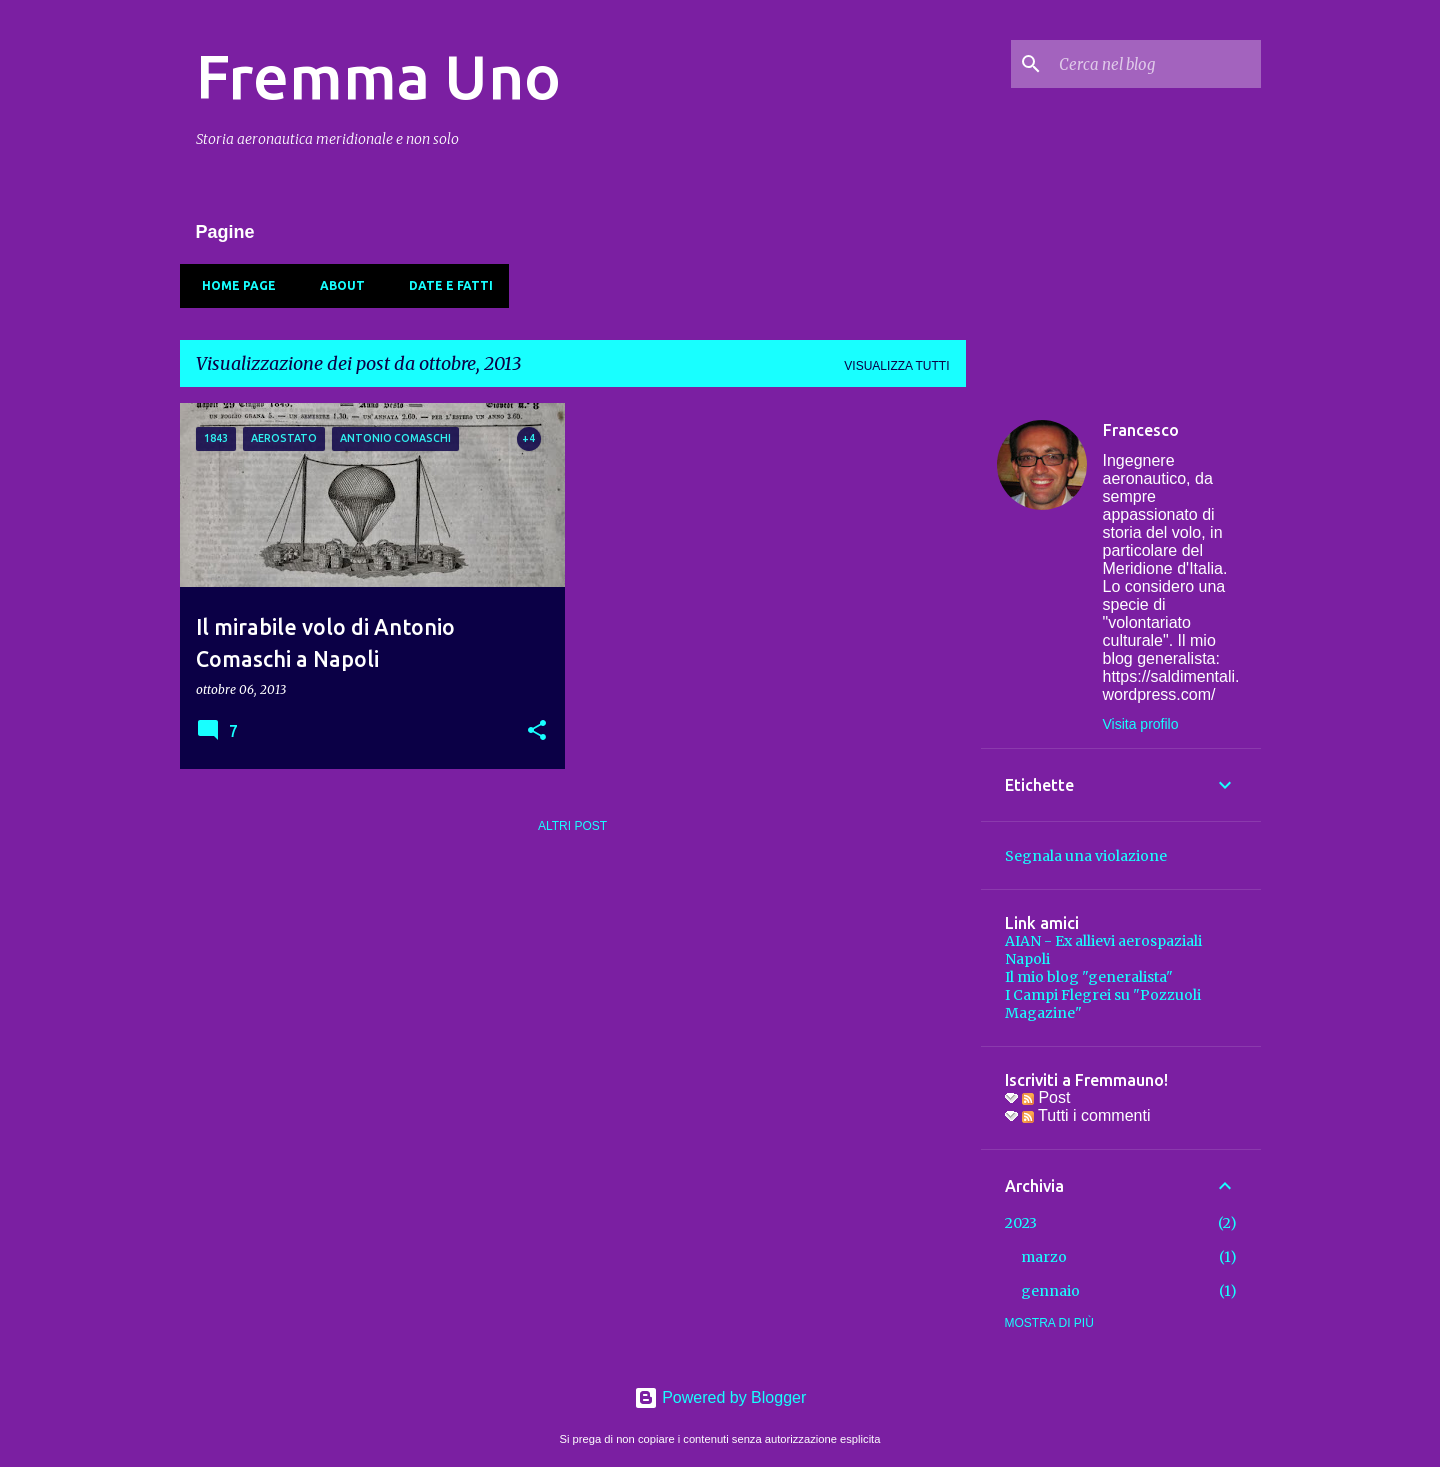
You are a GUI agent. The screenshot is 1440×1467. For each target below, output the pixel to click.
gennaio (1050, 1291)
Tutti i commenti (1086, 1115)
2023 (1021, 1223)
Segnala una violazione (1086, 856)
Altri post (572, 826)
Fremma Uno (378, 76)
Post (1046, 1097)
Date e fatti (445, 285)
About (336, 285)
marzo (1044, 1257)
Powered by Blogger (720, 1397)
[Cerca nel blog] (1156, 64)
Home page (233, 285)
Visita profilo (1141, 724)
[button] (537, 731)
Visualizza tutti (896, 366)
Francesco (1141, 430)
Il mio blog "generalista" (1089, 977)
